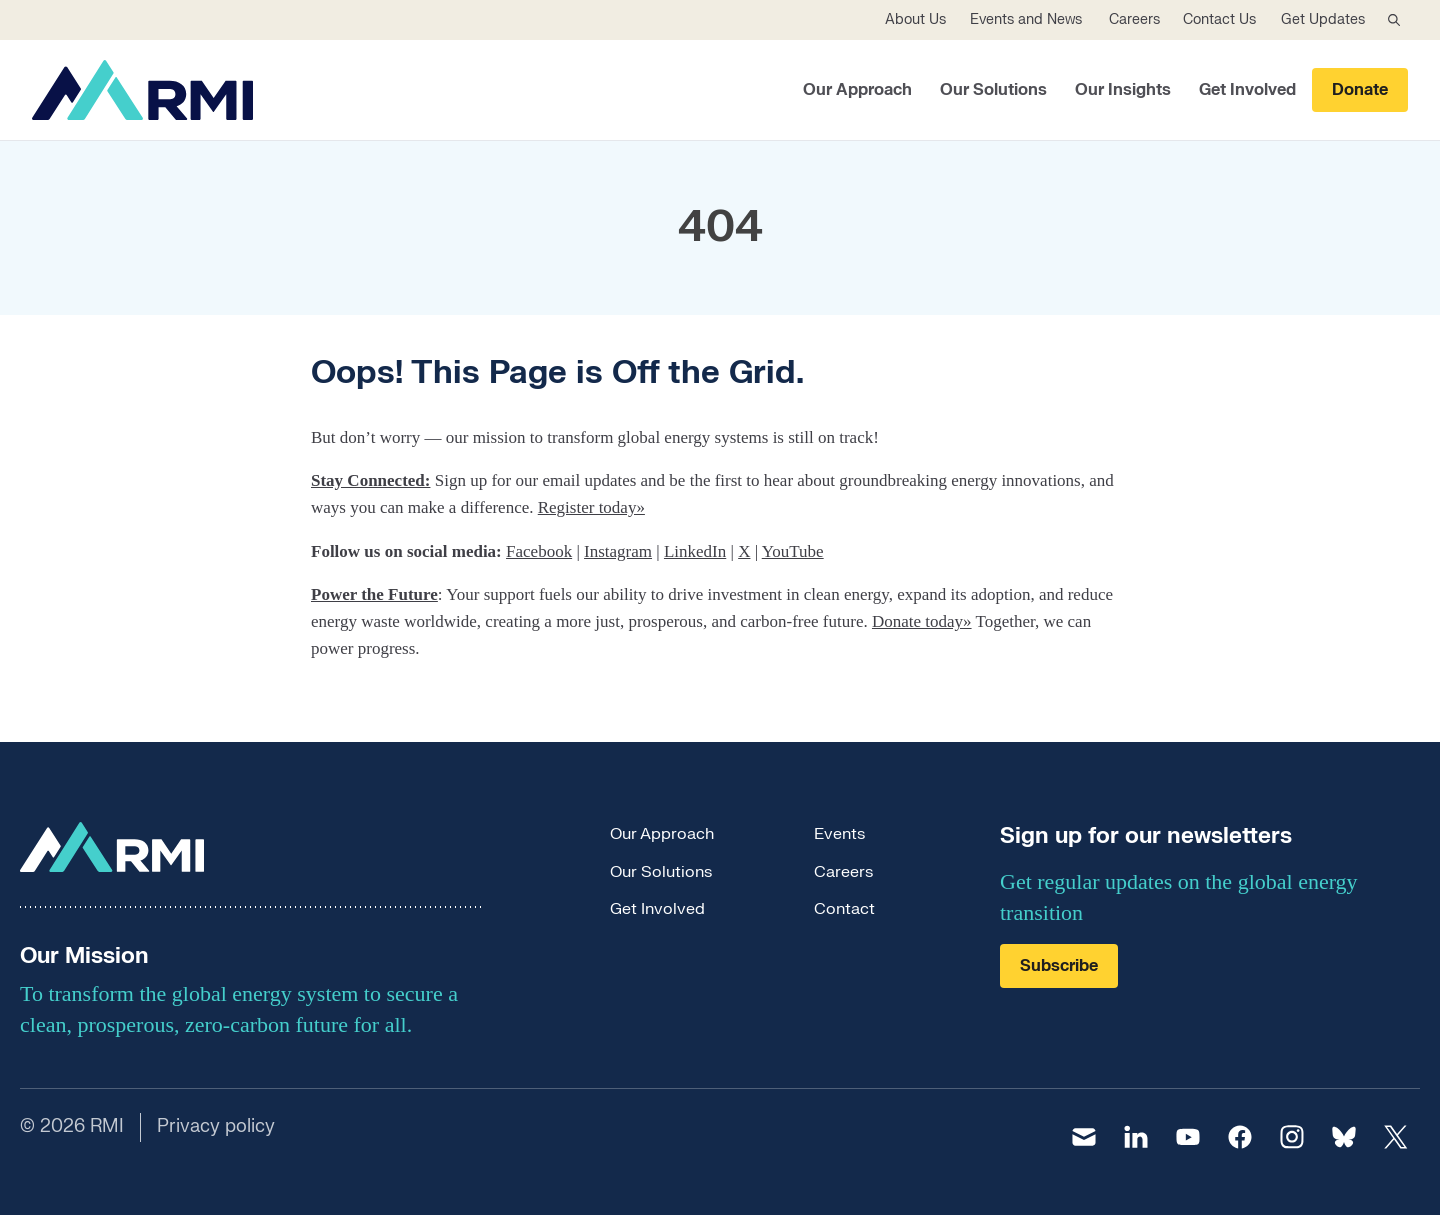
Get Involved (1247, 90)
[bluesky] (1344, 1137)
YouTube (793, 551)
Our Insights (1123, 90)
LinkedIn (695, 551)
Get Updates (1323, 19)
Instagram (618, 551)
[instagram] (1292, 1137)
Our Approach (857, 90)
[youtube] (1188, 1137)
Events (839, 834)
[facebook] (1240, 1137)
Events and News (1026, 19)
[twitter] (1396, 1137)
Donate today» (922, 621)
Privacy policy (216, 1126)
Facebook (539, 551)
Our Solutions (993, 90)
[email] (1084, 1137)
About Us (915, 19)
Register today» (591, 507)
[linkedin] (1136, 1137)
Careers (1134, 19)
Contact (844, 909)
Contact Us (1219, 19)
